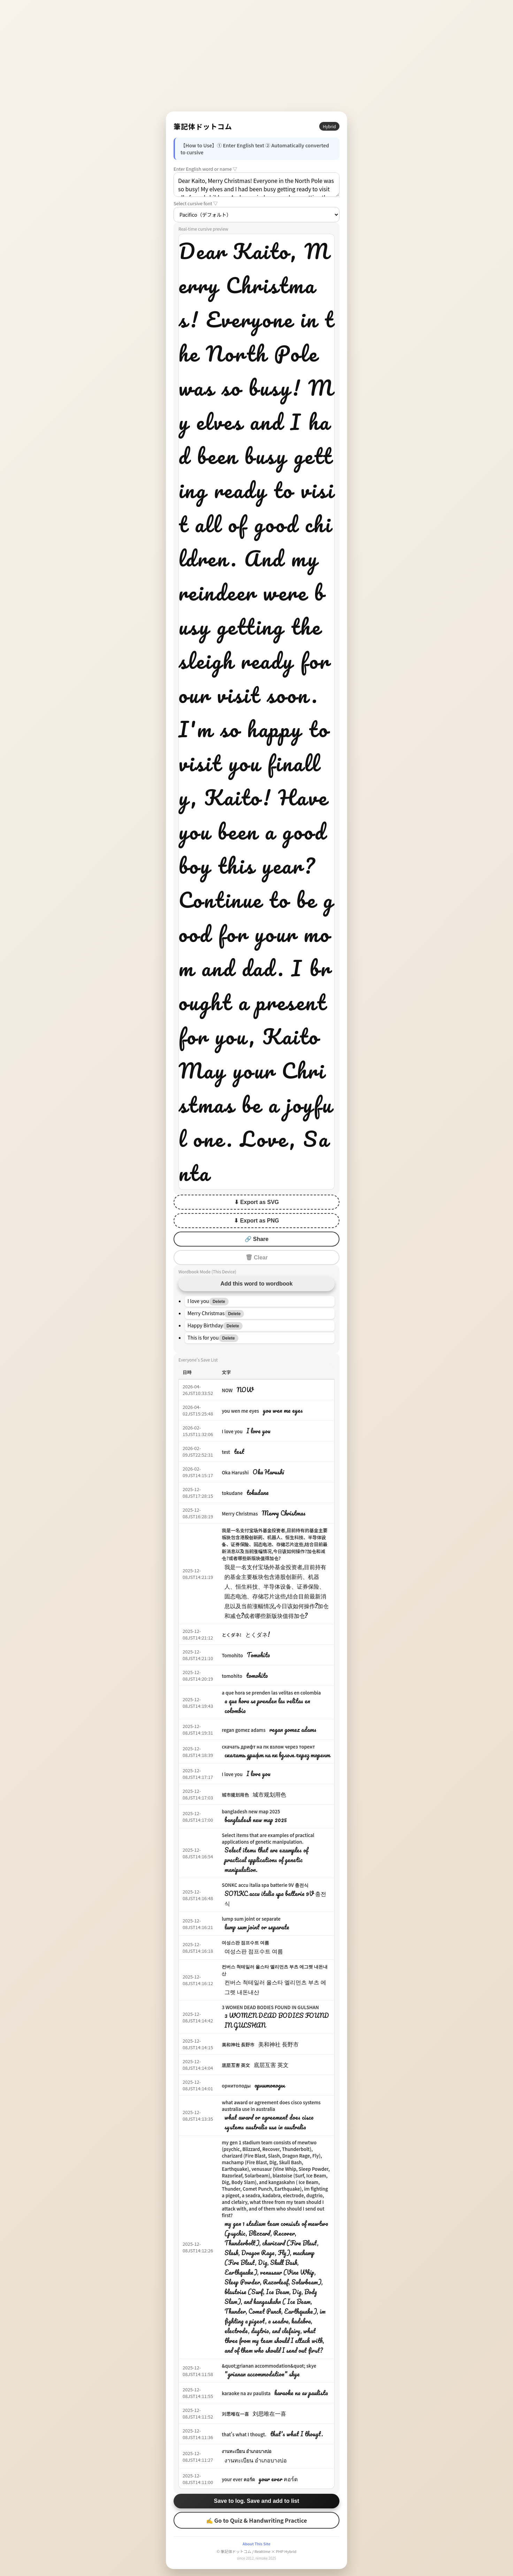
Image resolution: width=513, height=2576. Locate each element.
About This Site (256, 2543)
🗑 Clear (256, 1257)
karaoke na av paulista (246, 2393)
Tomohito (232, 1655)
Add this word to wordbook (256, 1284)
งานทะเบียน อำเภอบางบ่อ (246, 2451)
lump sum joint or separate (251, 1918)
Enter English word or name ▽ (205, 168)
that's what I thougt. (244, 2434)
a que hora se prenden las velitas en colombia (271, 1692)
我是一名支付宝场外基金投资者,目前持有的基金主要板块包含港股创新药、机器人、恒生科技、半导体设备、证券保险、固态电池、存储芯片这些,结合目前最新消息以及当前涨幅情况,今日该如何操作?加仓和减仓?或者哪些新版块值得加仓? (274, 1544)
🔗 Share (257, 1239)
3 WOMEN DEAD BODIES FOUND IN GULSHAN (270, 2007)
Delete (219, 1301)
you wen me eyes (240, 1410)
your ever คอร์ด (238, 2479)
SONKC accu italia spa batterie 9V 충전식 (265, 1885)
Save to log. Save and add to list (256, 2501)
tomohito (232, 1676)
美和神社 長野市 (238, 2044)
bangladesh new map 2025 (251, 1811)
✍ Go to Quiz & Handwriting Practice (256, 2520)
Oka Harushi (235, 1472)
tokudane (232, 1493)
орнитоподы (236, 2085)
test (226, 1452)
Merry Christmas (240, 1513)
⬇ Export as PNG (256, 1221)
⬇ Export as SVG (256, 1202)
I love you (232, 1431)
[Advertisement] (256, 56)
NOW (227, 1390)
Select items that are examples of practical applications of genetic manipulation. (268, 1838)
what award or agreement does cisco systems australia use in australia (271, 2105)
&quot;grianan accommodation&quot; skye (269, 2365)
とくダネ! (231, 1635)
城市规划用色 (235, 1794)
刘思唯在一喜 (235, 2414)
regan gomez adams (243, 1730)
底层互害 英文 (236, 2065)
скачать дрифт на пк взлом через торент (268, 1746)
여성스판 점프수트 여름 (245, 1942)
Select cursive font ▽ (196, 203)
